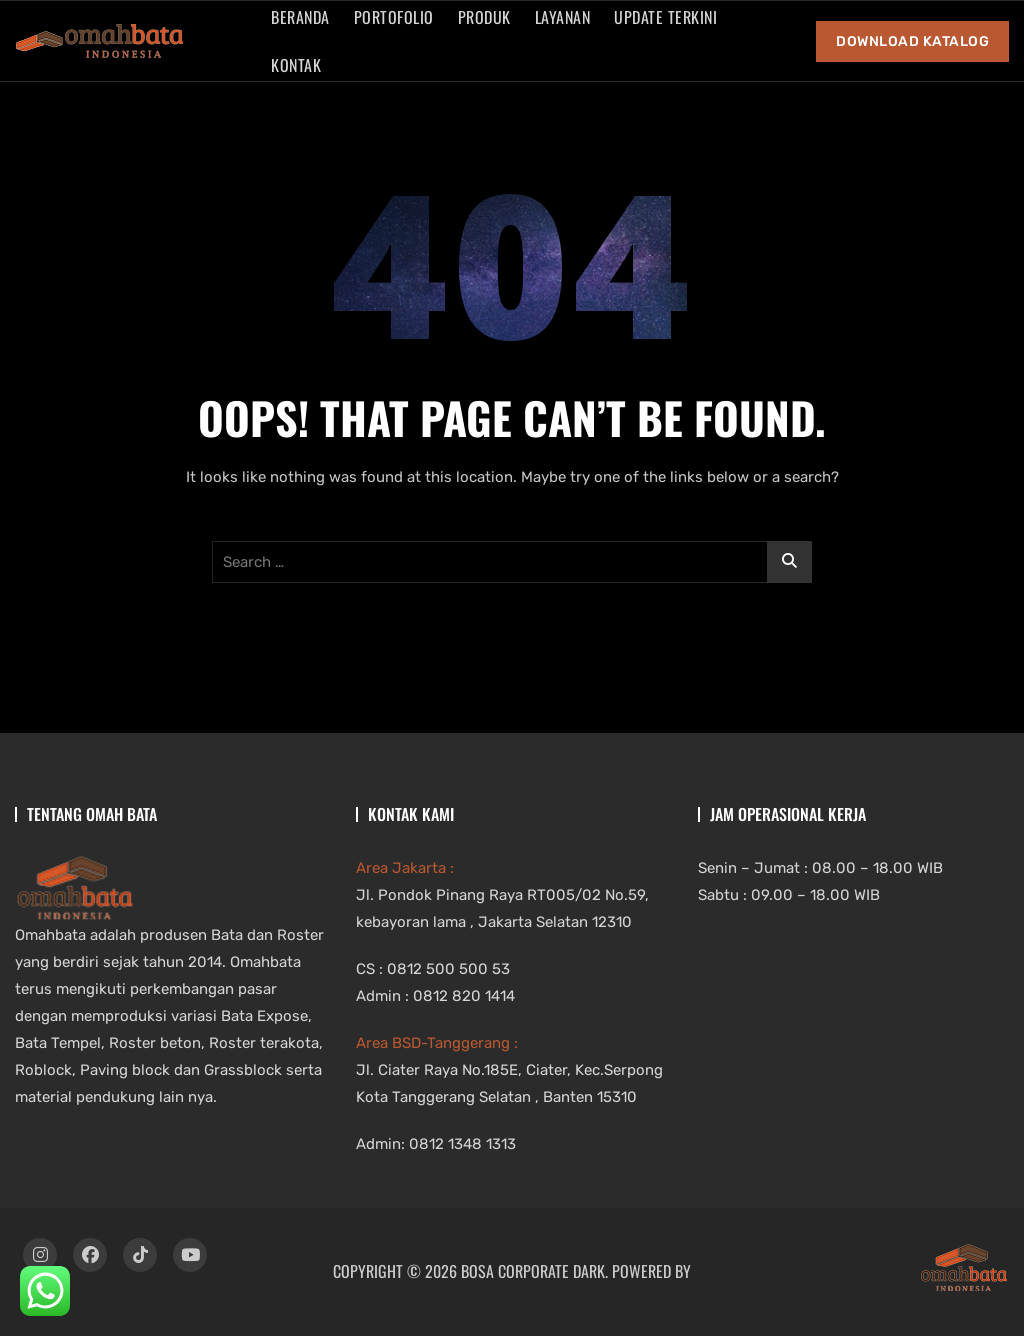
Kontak (296, 65)
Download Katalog (912, 41)
